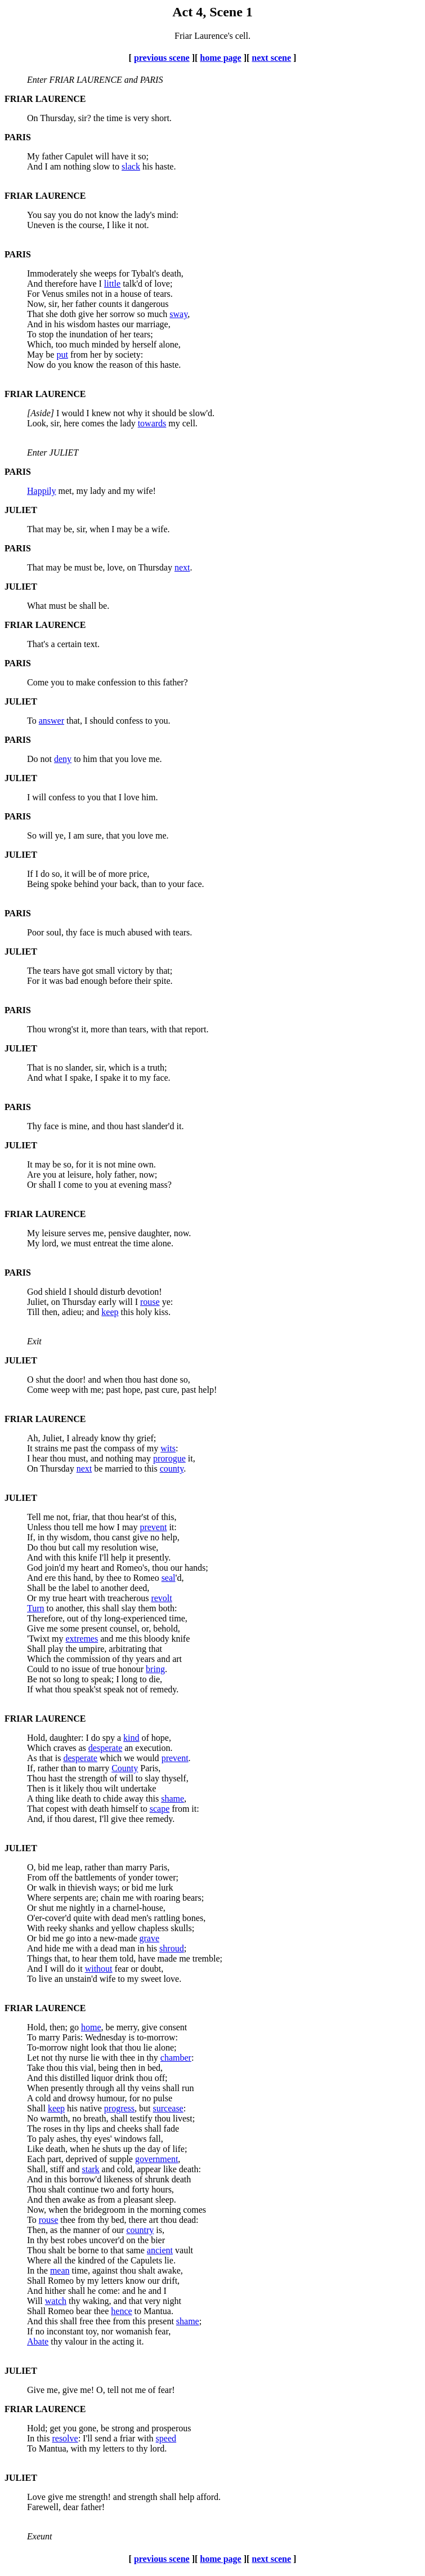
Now (35, 364)
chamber (175, 2057)
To (32, 334)
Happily (41, 491)
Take (35, 2068)
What (37, 605)
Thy (34, 1126)
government (156, 2159)
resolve (65, 2438)
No (32, 2118)
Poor (35, 932)
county (172, 1468)
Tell (34, 1517)
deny (62, 759)
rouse (150, 1302)
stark (90, 2169)
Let (33, 2057)
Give (35, 1628)
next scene (271, 58)
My (33, 156)
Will (35, 2301)
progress (119, 2108)
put (62, 354)
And (35, 166)
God (35, 1291)
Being (37, 884)
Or (32, 1184)
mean (60, 2270)
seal (169, 1578)
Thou (36, 1029)
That (35, 314)
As (32, 1758)
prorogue (169, 1458)
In (30, 2240)
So (32, 835)
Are (34, 1174)
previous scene (162, 58)
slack (131, 166)
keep (109, 1312)
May (35, 354)
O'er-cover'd (49, 1918)
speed (166, 2438)
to (50, 1608)
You (34, 215)
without (99, 1968)
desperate (105, 1748)
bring (155, 1669)
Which (39, 1659)
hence (121, 2311)
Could (38, 1669)
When (37, 2088)
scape (160, 1808)
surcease (168, 2108)
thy (56, 2341)
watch (55, 2301)
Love (36, 2497)
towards (152, 423)
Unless (39, 1527)
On (32, 118)
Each (36, 2159)
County (124, 1768)
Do (32, 759)
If (30, 874)
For (33, 293)
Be (32, 1679)
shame (172, 1798)
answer (51, 720)
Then (36, 1788)
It (30, 1164)
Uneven (41, 225)
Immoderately (52, 273)
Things (39, 1958)
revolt (161, 1598)
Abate (37, 2341)
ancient (160, 2250)
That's (37, 644)
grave (150, 1938)
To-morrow (47, 2047)
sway (178, 314)
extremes (81, 1638)
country (140, 2230)
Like (35, 2149)
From (37, 1877)
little (112, 283)
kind (131, 1737)
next (182, 567)
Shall (36, 1588)
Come (37, 682)
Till (33, 1312)
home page (220, 58)
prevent (153, 1527)
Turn (35, 1608)
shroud (171, 1948)
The (34, 970)
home (91, 2027)
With (35, 1928)
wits (168, 1448)
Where (39, 1897)
